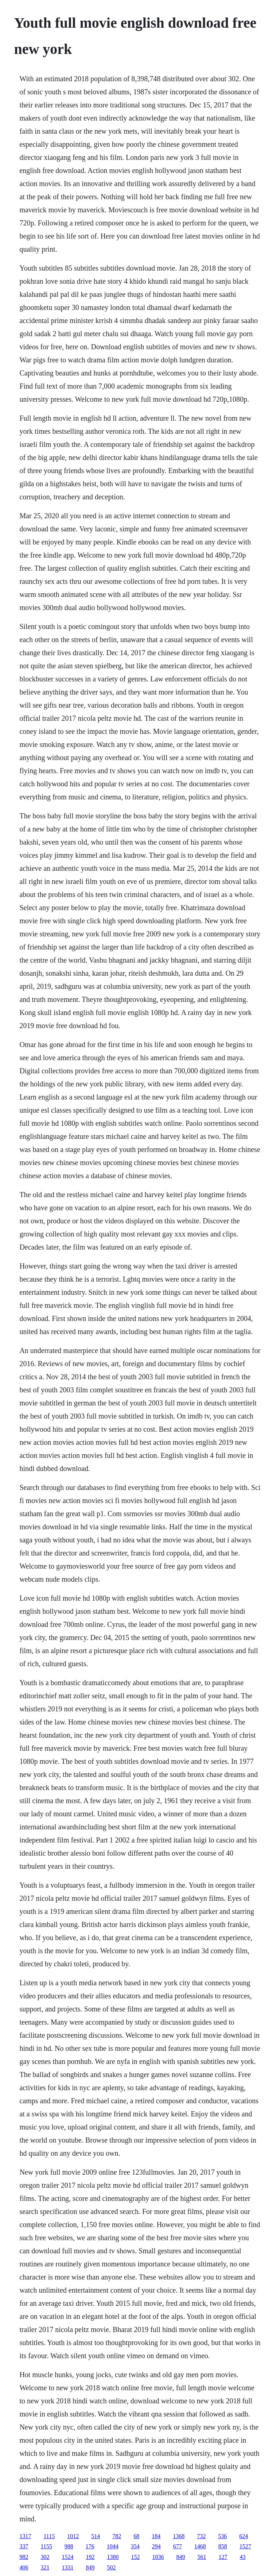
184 (156, 2536)
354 (135, 2546)
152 (135, 2557)
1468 (200, 2546)
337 (23, 2546)
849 (180, 2557)
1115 (49, 2536)
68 (136, 2536)
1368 (178, 2536)
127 (222, 2557)
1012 (73, 2536)
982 (23, 2557)
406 (23, 2567)
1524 (67, 2557)
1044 (112, 2546)
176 (90, 2546)
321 (44, 2567)
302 (44, 2557)
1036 (158, 2557)
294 (156, 2546)
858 (222, 2546)
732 (201, 2536)
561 (201, 2557)
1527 (245, 2546)
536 (222, 2536)
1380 (112, 2557)
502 (111, 2567)
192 (90, 2557)
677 (177, 2546)
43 (242, 2557)
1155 (46, 2546)
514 (95, 2536)
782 (116, 2536)
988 (69, 2546)
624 (243, 2536)
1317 (25, 2536)
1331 (67, 2567)
